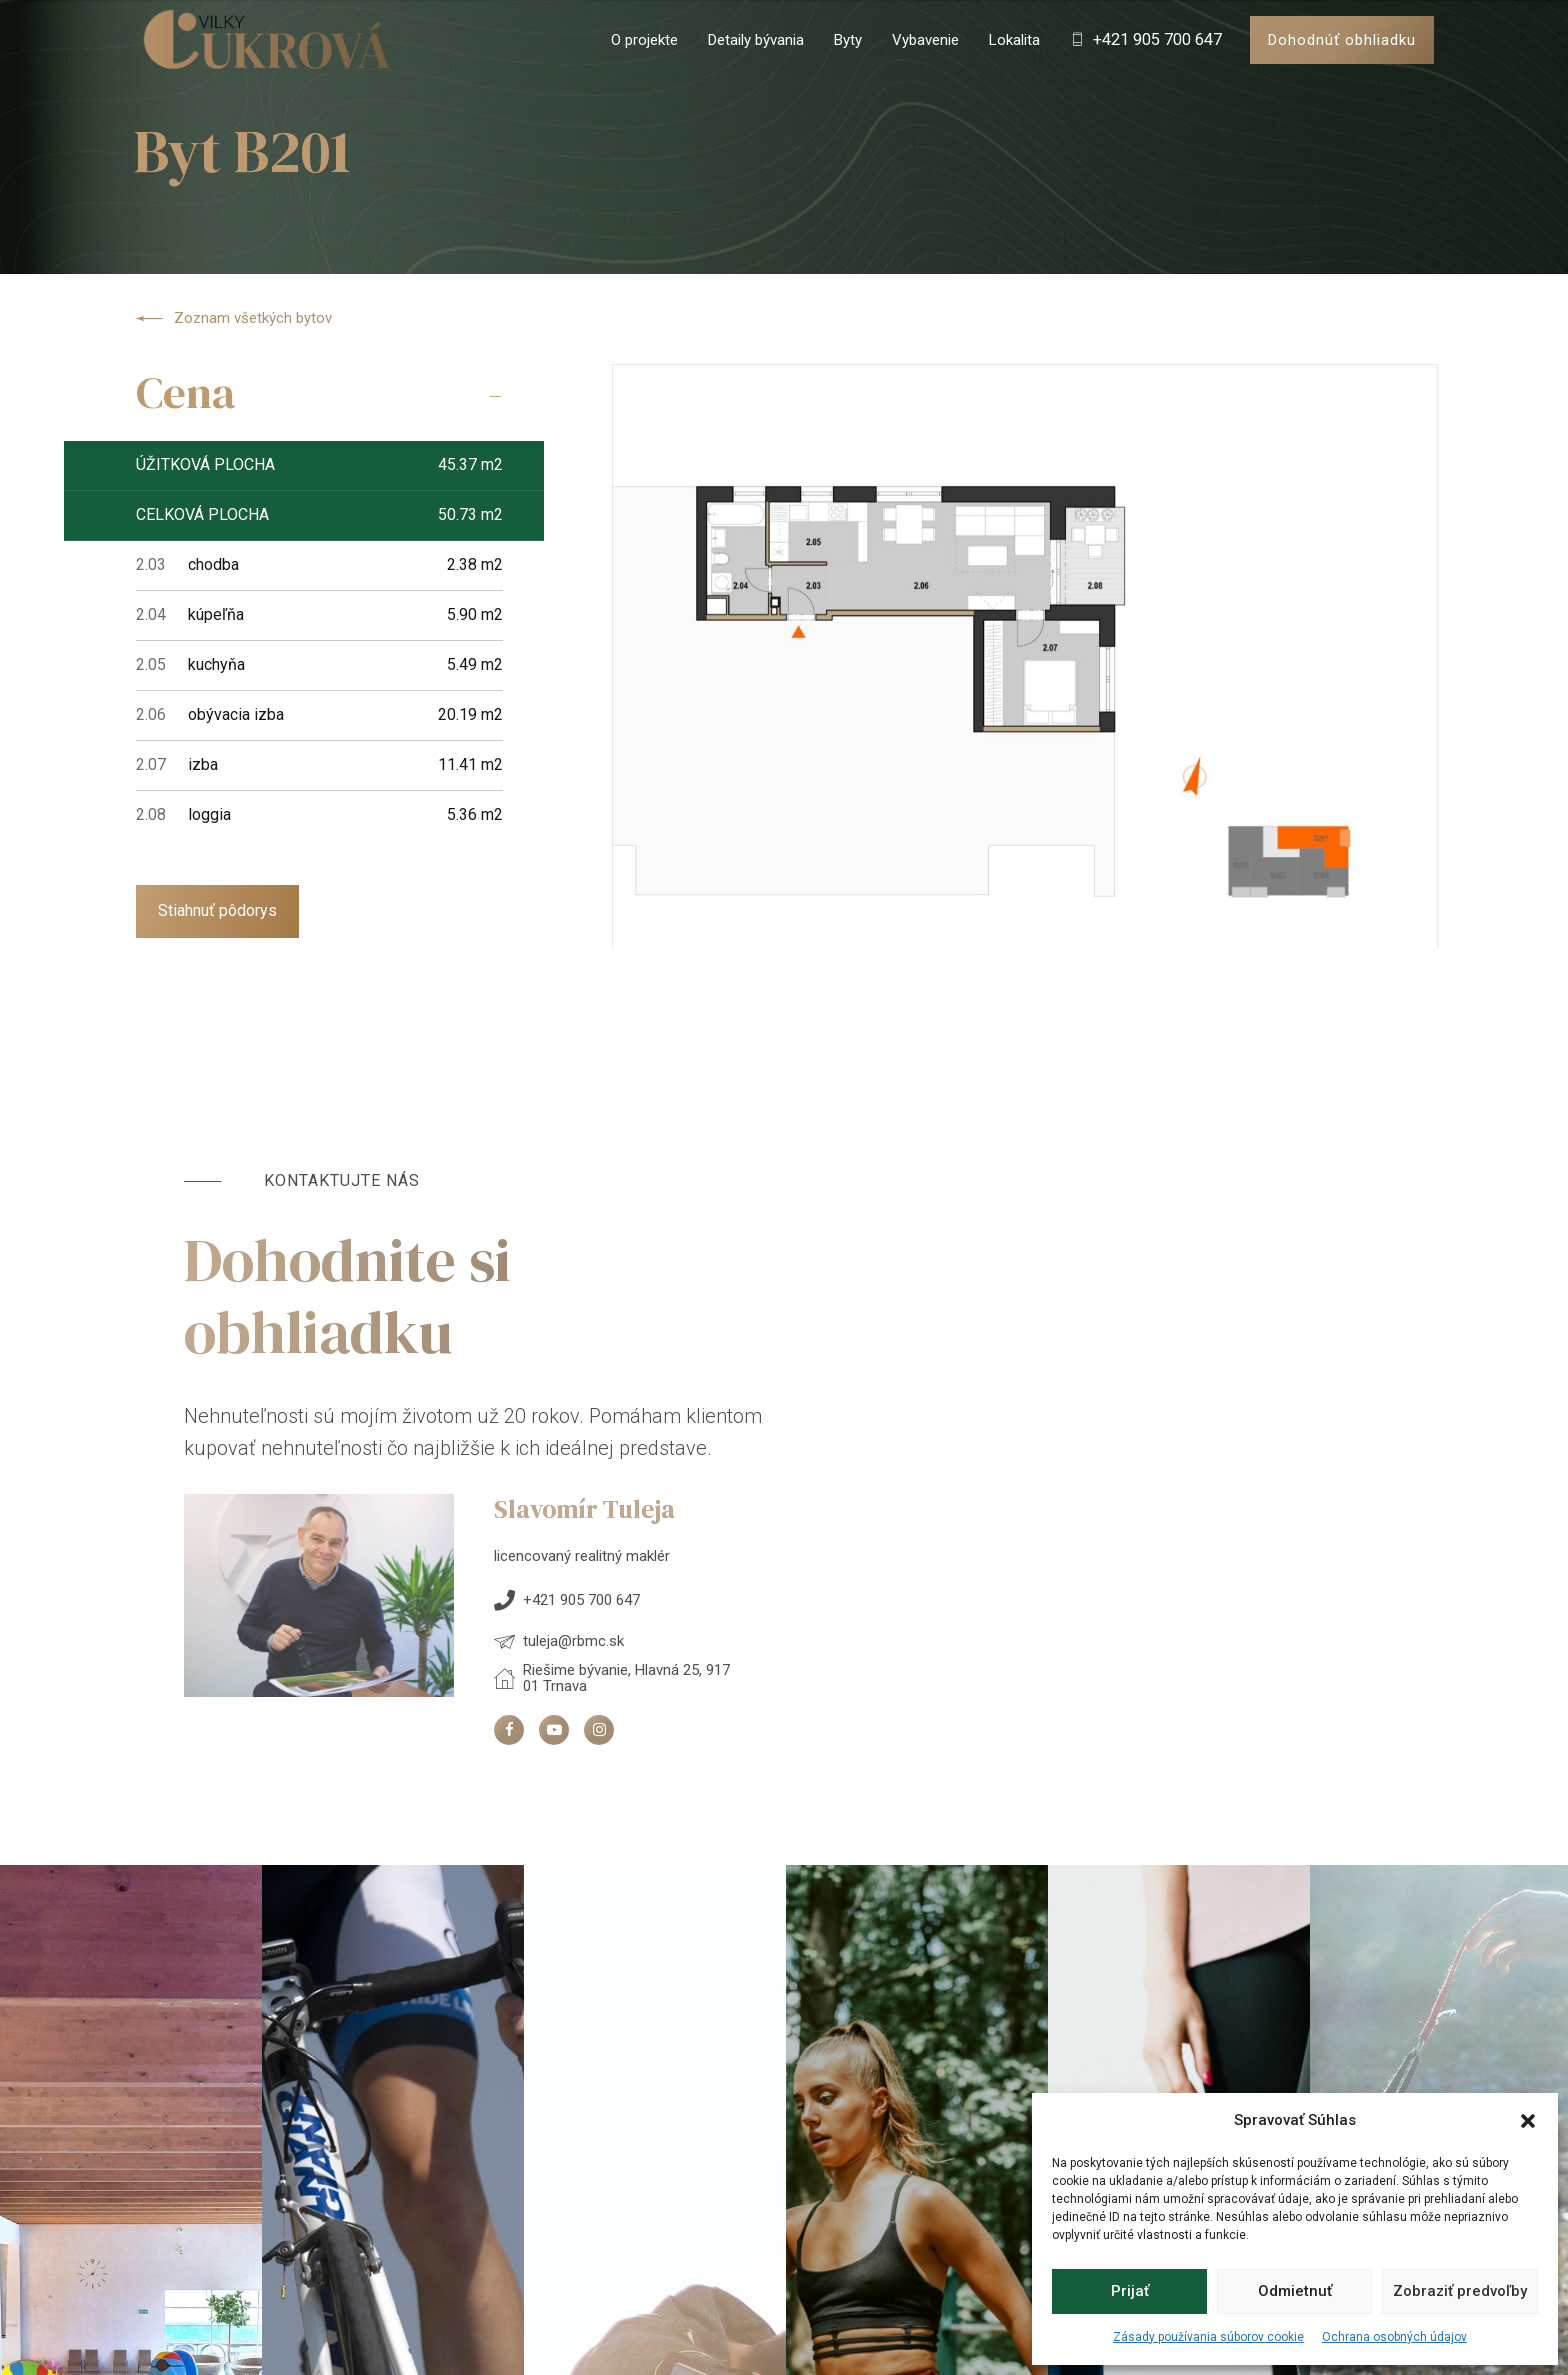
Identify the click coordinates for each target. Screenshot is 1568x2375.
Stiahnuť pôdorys (217, 910)
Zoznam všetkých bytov (233, 319)
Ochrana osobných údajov (1394, 2337)
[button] (1528, 2121)
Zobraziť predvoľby (1460, 2291)
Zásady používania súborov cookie (1208, 2337)
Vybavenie (925, 40)
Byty (848, 40)
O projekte (644, 40)
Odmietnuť (1295, 2291)
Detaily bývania (756, 40)
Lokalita (1014, 40)
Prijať (1130, 2291)
